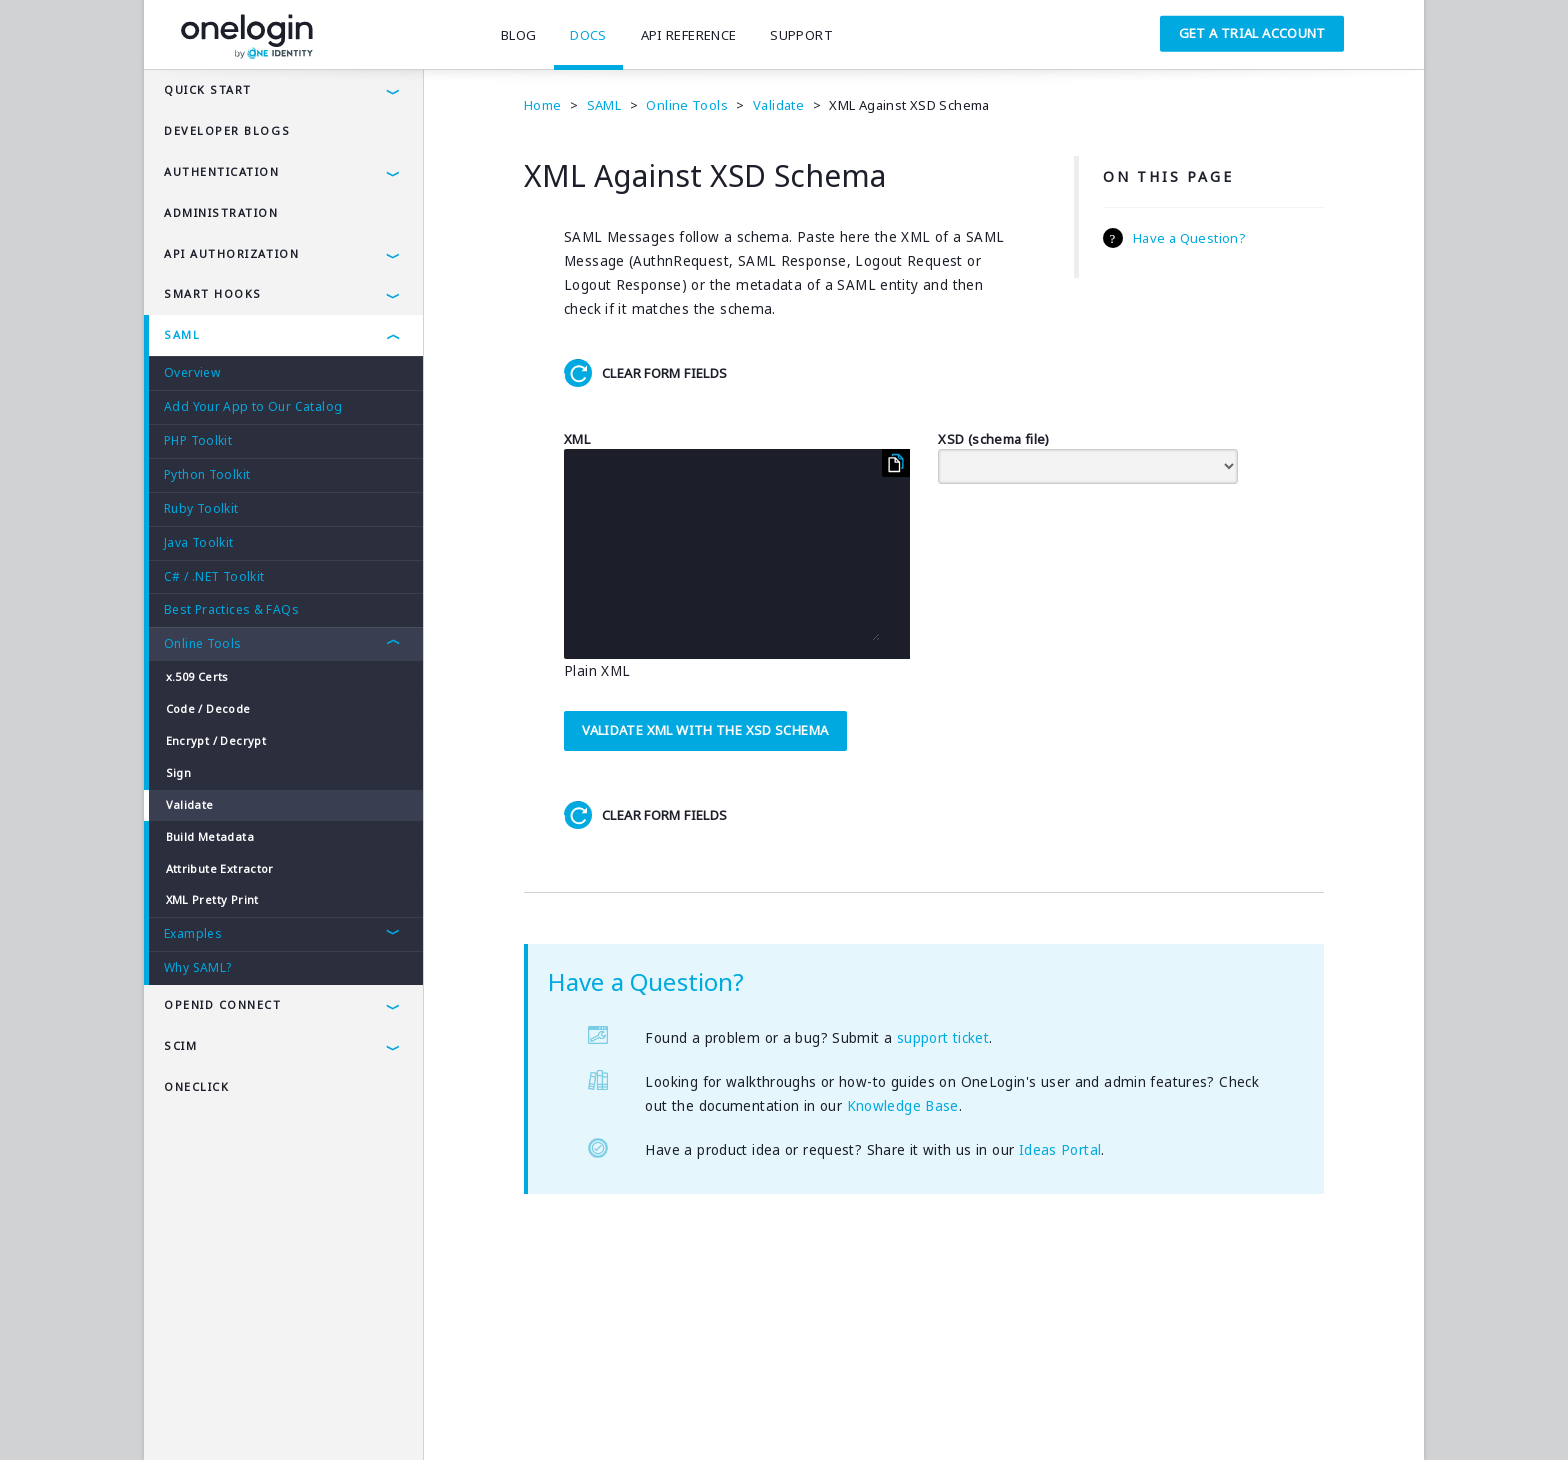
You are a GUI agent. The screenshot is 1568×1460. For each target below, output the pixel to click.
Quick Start (208, 89)
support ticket (943, 1038)
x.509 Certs (197, 676)
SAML (182, 334)
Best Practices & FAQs (231, 609)
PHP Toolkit (198, 440)
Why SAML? (197, 967)
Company (401, 1415)
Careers (479, 1415)
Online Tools (203, 643)
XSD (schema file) (993, 439)
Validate (190, 804)
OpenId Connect (223, 1004)
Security (322, 1415)
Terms (181, 1415)
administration (221, 212)
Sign (179, 772)
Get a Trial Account (1252, 33)
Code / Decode (208, 708)
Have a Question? (1189, 238)
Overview (192, 372)
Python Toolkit (207, 474)
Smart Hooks (213, 293)
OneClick (196, 1086)
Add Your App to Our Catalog (253, 406)
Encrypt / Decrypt (216, 740)
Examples (193, 933)
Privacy (247, 1415)
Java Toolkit (199, 542)
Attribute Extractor (220, 868)
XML (577, 439)
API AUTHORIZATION (231, 253)
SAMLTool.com (575, 1415)
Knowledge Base (903, 1106)
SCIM (180, 1045)
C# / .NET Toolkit (214, 576)
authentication (222, 171)
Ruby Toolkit (201, 508)
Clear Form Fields (664, 373)
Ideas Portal (1060, 1150)
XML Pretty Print (212, 899)
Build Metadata (210, 836)
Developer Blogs (227, 130)
